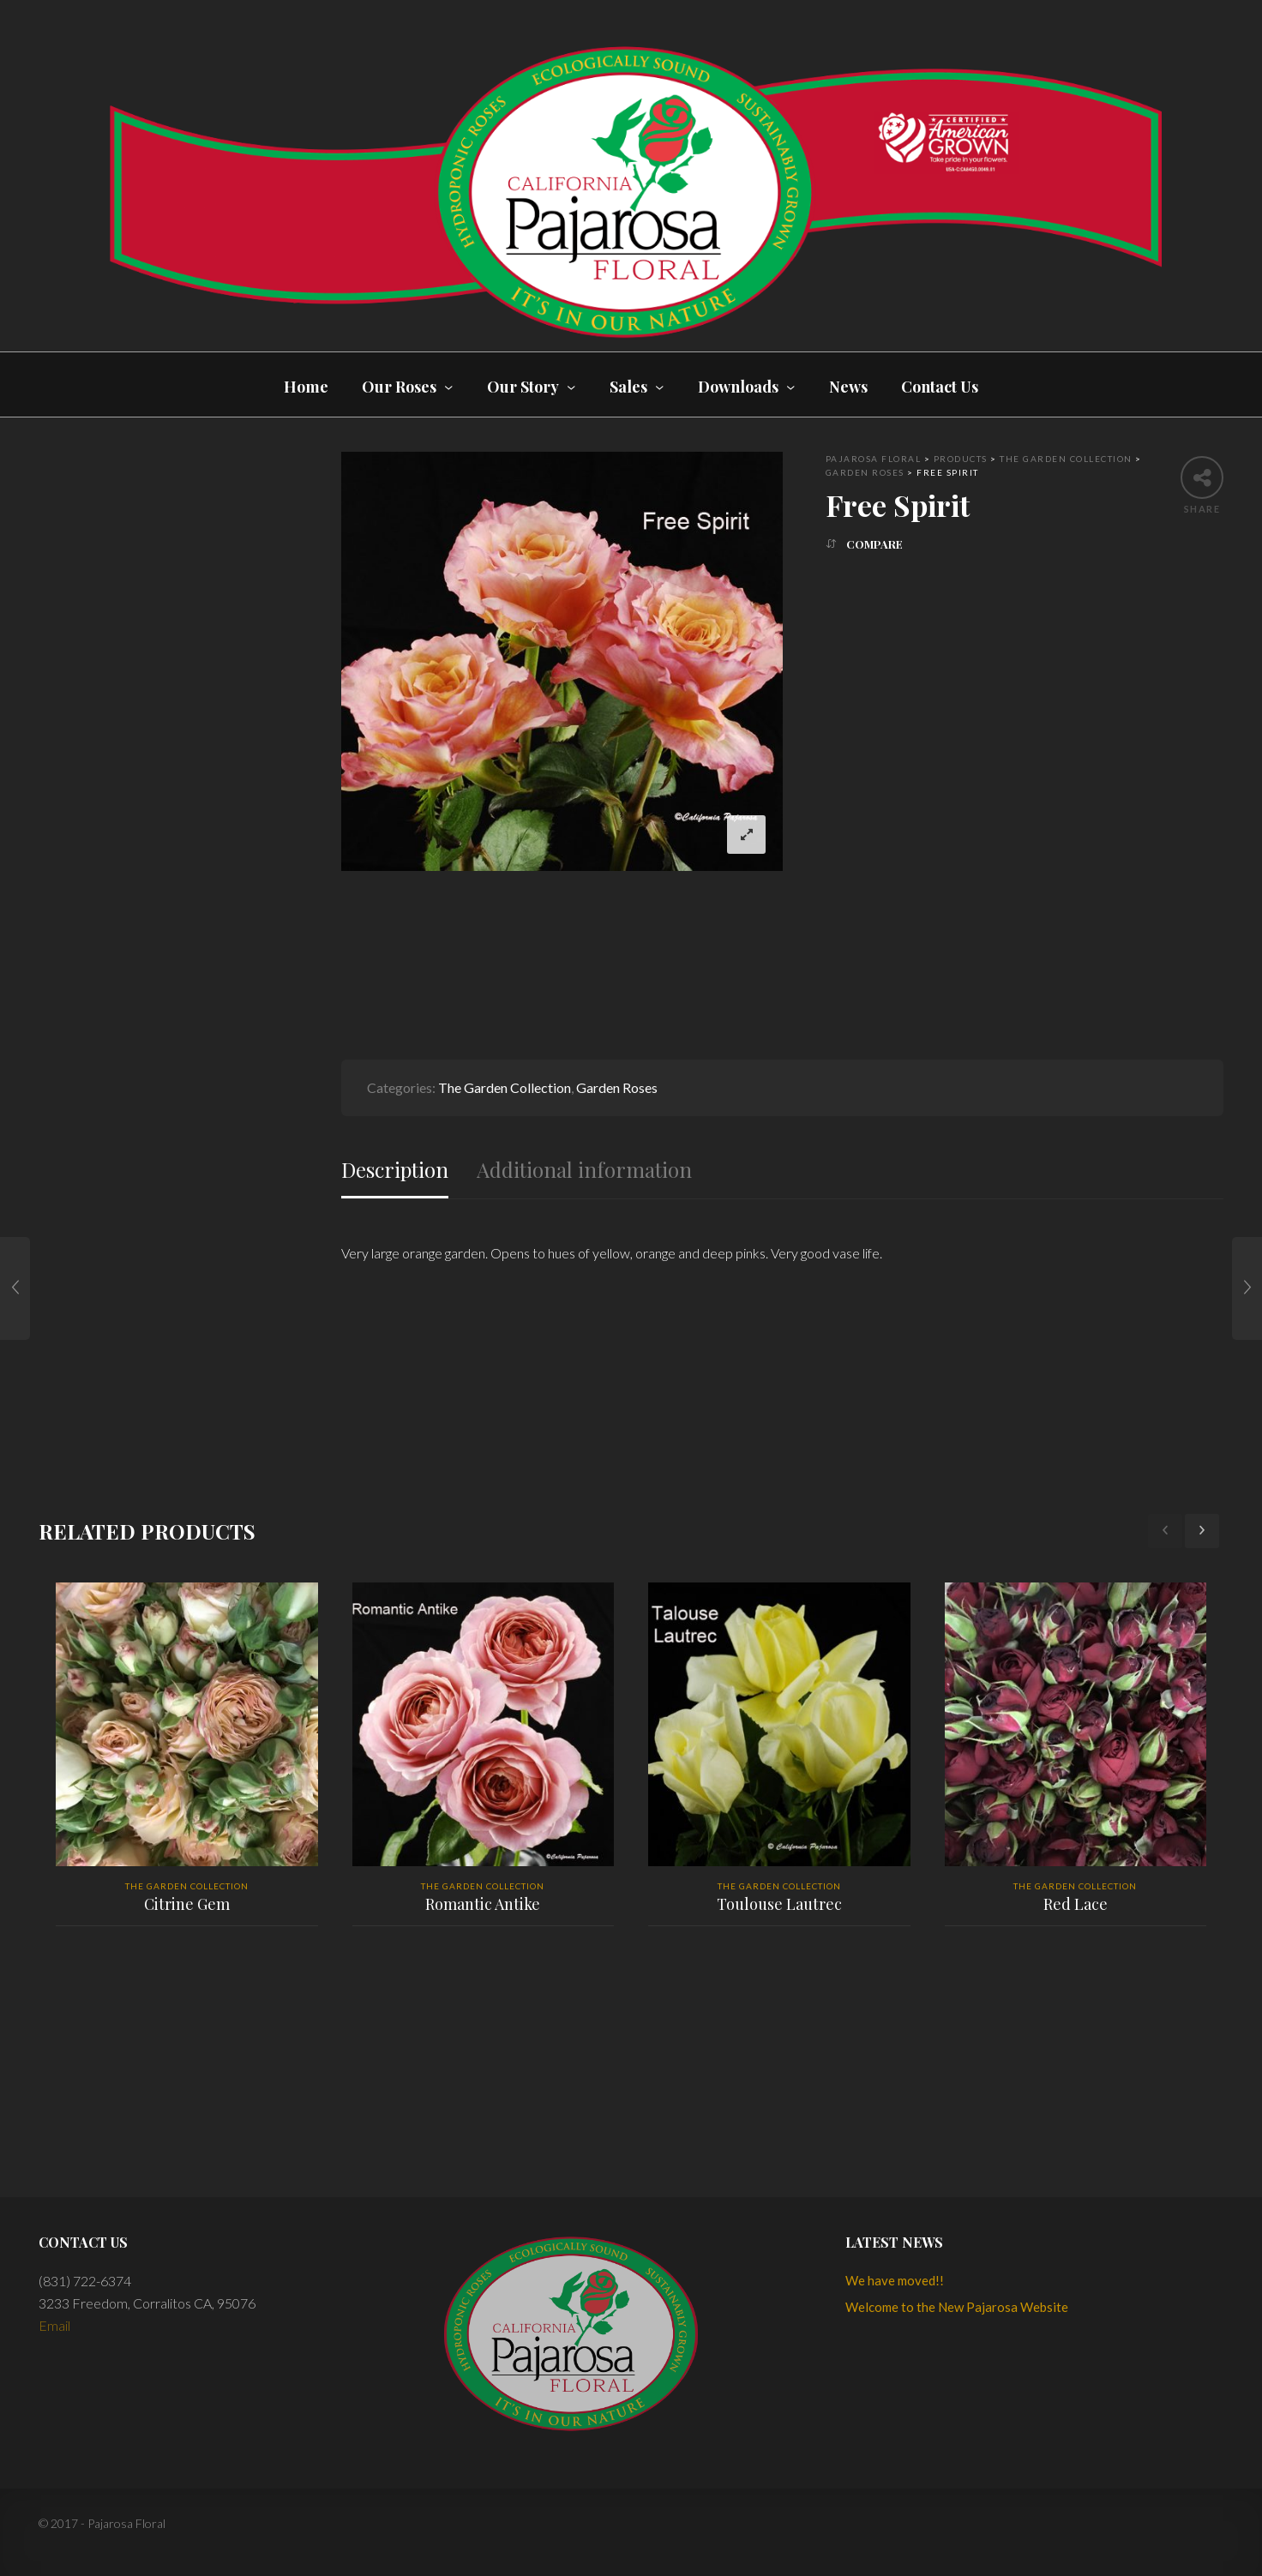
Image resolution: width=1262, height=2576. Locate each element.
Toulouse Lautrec (779, 1904)
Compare (874, 543)
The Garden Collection (504, 1087)
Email (54, 2325)
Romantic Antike (482, 1904)
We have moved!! (894, 2280)
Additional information (584, 1169)
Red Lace (1075, 1904)
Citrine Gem (187, 1904)
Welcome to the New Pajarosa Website (956, 2307)
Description (394, 1169)
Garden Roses (617, 1087)
